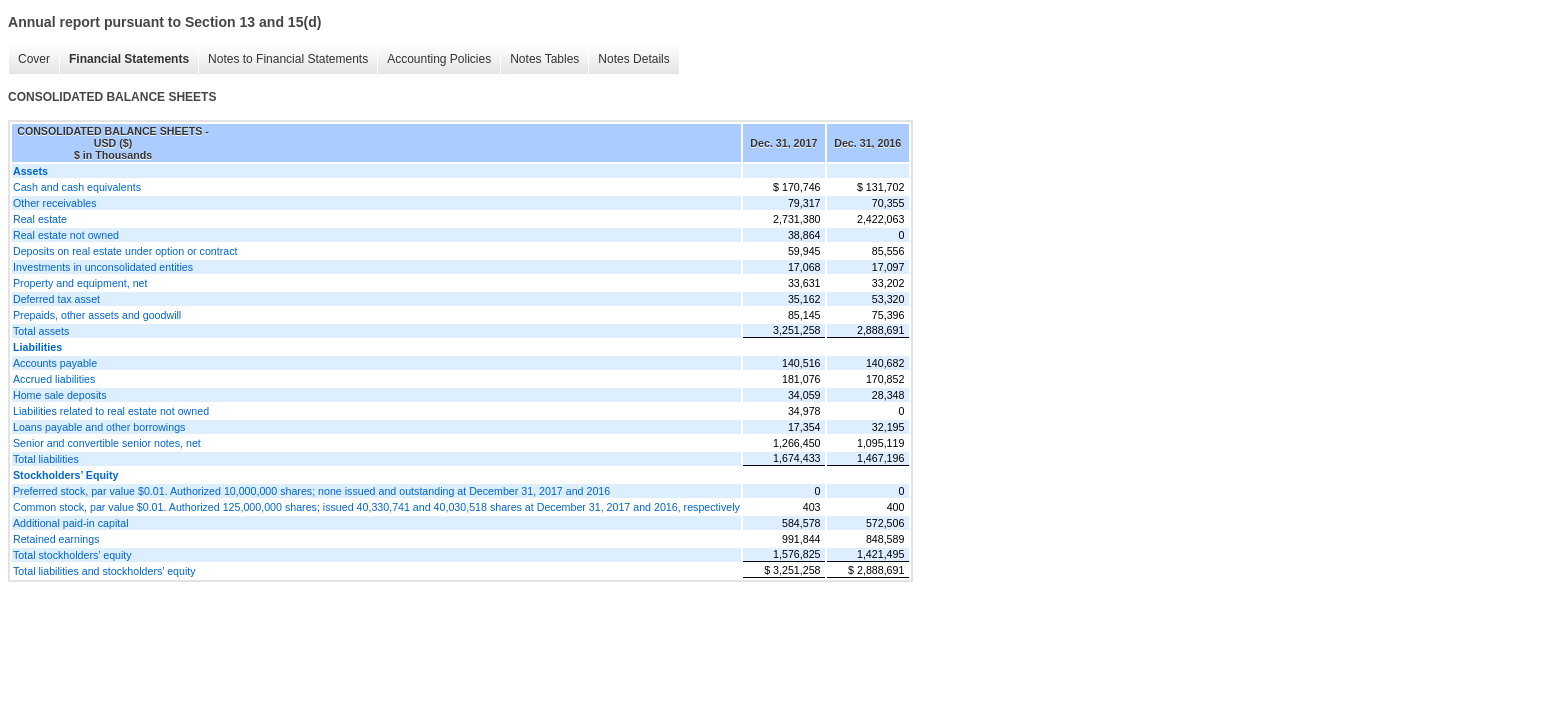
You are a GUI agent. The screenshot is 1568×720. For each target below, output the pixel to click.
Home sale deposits (60, 395)
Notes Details (633, 59)
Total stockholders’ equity (72, 555)
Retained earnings (56, 539)
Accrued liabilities (54, 379)
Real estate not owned (66, 235)
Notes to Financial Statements (288, 59)
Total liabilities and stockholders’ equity (104, 571)
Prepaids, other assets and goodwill (97, 315)
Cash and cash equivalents (77, 187)
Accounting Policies (439, 59)
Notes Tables (544, 59)
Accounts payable (55, 363)
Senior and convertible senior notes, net (107, 443)
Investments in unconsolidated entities (103, 267)
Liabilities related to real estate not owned (111, 411)
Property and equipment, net (80, 283)
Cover (34, 59)
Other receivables (55, 203)
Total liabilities (46, 459)
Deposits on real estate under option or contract (125, 251)
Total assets (41, 331)
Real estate (40, 219)
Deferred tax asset (56, 299)
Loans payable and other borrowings (99, 427)
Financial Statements (129, 59)
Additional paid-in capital (71, 523)
